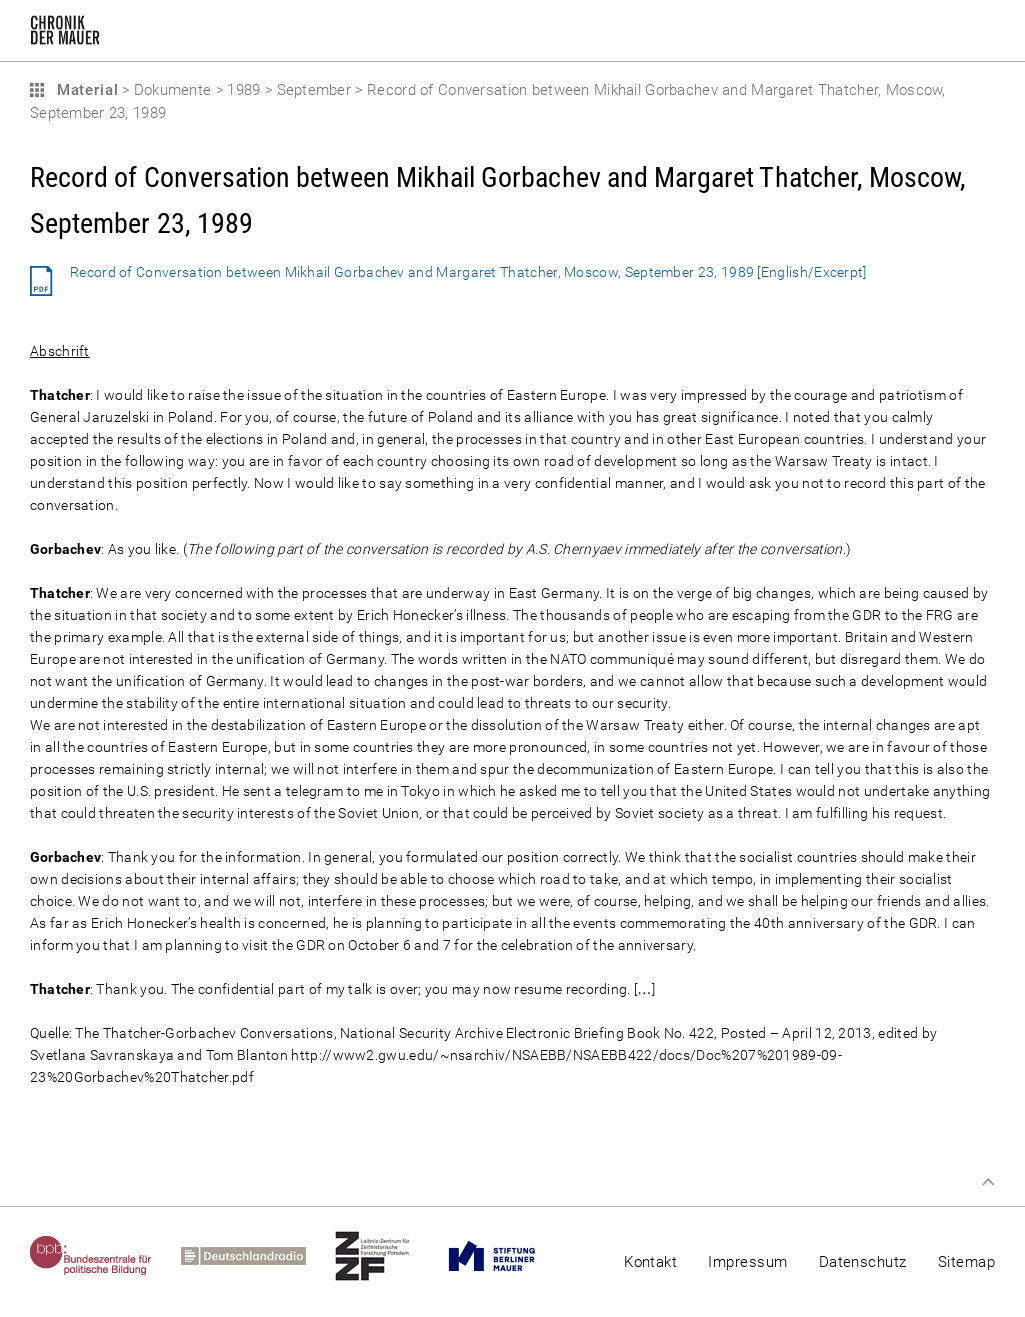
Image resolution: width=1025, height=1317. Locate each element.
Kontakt (650, 1262)
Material (85, 90)
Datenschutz (863, 1262)
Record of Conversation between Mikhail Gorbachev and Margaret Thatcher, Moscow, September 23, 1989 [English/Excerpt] (468, 272)
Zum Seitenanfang (988, 1182)
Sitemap (966, 1262)
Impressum (747, 1262)
